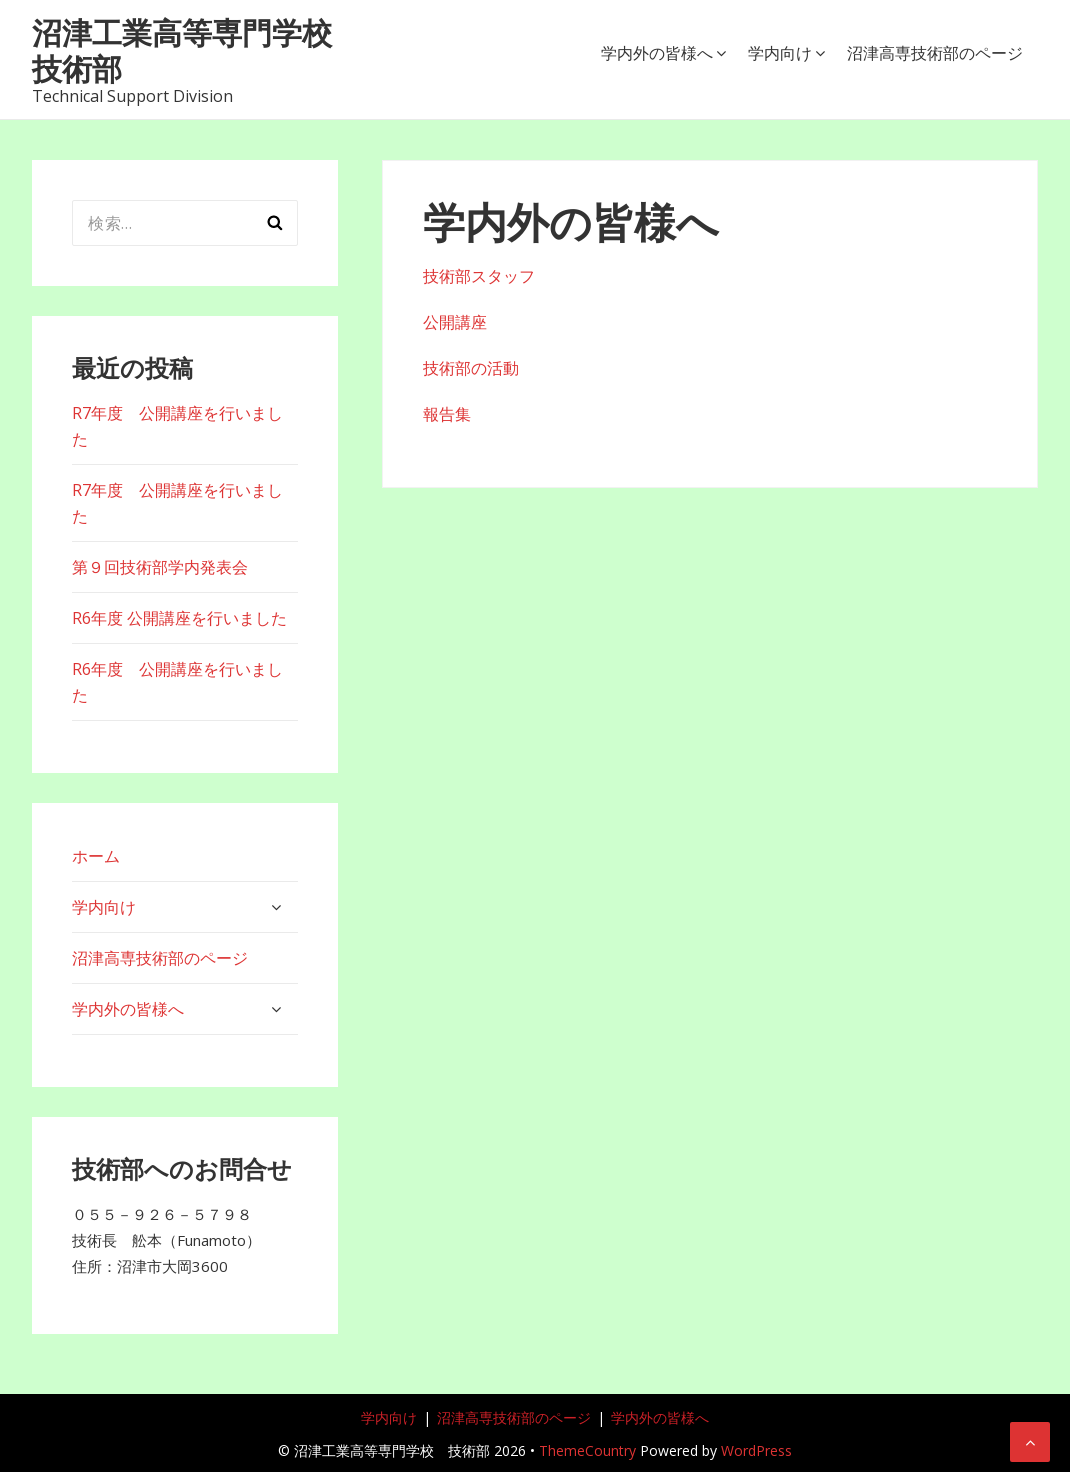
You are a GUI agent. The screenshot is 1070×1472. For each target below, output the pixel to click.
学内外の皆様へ (657, 53)
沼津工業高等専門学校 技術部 (197, 50)
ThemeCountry (587, 1450)
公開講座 (455, 322)
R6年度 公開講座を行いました (179, 618)
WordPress (756, 1450)
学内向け (780, 53)
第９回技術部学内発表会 (160, 567)
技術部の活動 (471, 368)
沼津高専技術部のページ (935, 53)
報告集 (447, 414)
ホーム (96, 856)
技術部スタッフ (479, 276)
